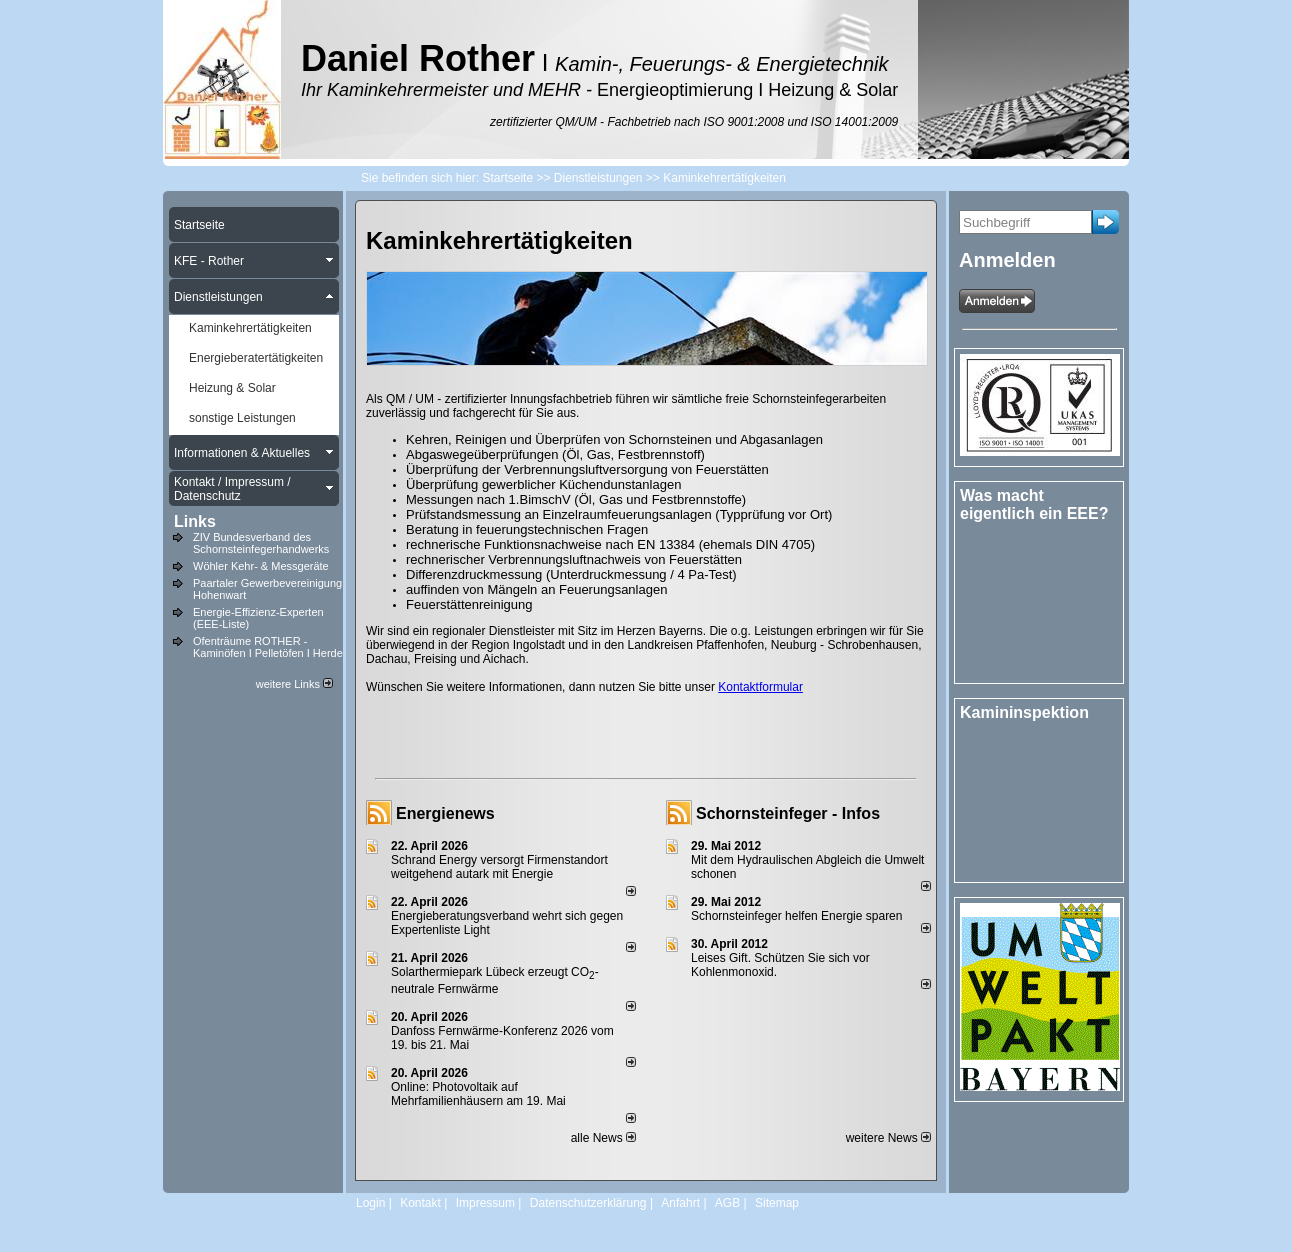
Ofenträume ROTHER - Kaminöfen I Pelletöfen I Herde (268, 647)
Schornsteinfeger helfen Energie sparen (796, 916)
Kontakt (420, 1203)
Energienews (445, 813)
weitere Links (294, 684)
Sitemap (777, 1203)
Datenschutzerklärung (588, 1203)
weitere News (888, 1138)
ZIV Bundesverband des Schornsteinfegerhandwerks (261, 543)
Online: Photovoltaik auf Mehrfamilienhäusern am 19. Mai (478, 1094)
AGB (727, 1203)
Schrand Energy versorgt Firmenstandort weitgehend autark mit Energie (499, 867)
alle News (603, 1138)
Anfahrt (680, 1203)
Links (195, 521)
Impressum (485, 1203)
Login (370, 1203)
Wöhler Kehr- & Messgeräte (261, 566)
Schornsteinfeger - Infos (788, 813)
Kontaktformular (760, 687)
